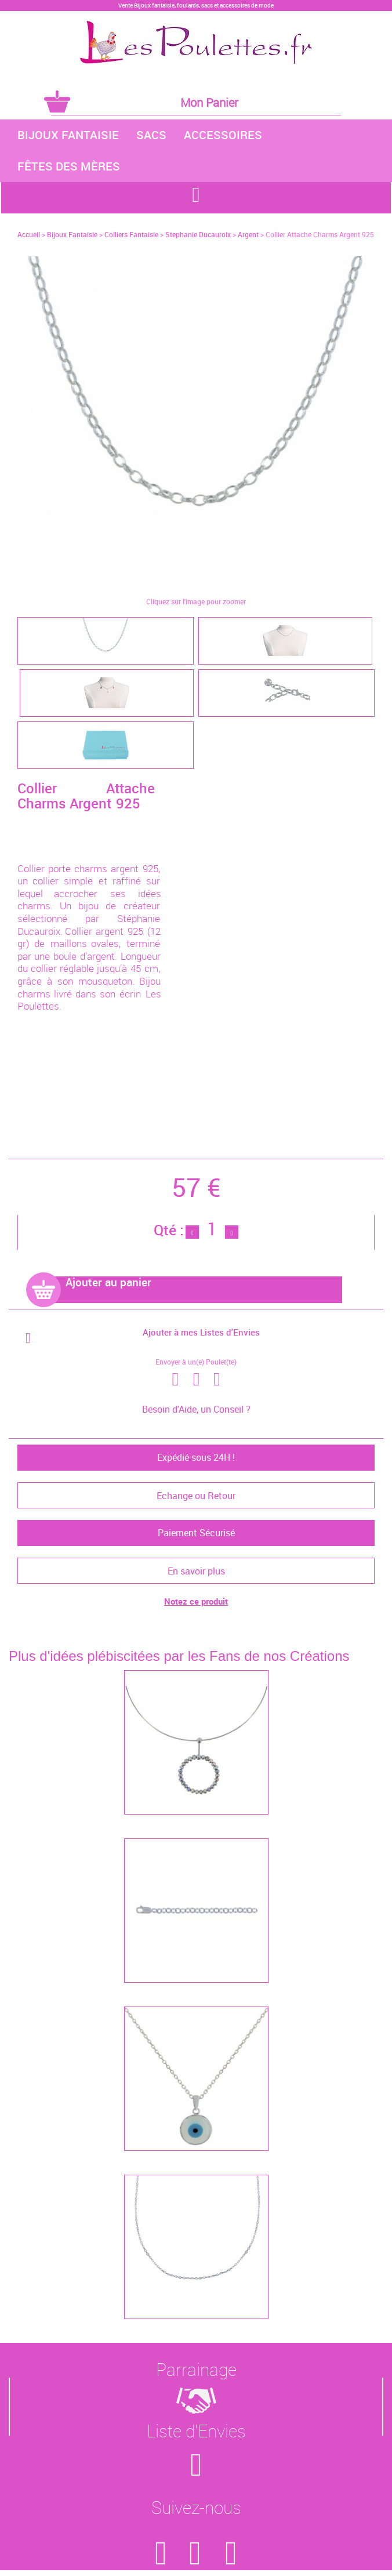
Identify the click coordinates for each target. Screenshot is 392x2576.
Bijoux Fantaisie (68, 135)
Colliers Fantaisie (131, 234)
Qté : (169, 1229)
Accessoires (223, 135)
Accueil (28, 234)
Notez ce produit (196, 1601)
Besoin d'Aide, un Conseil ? (196, 1409)
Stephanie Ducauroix (198, 234)
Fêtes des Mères (68, 166)
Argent (248, 234)
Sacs (151, 135)
